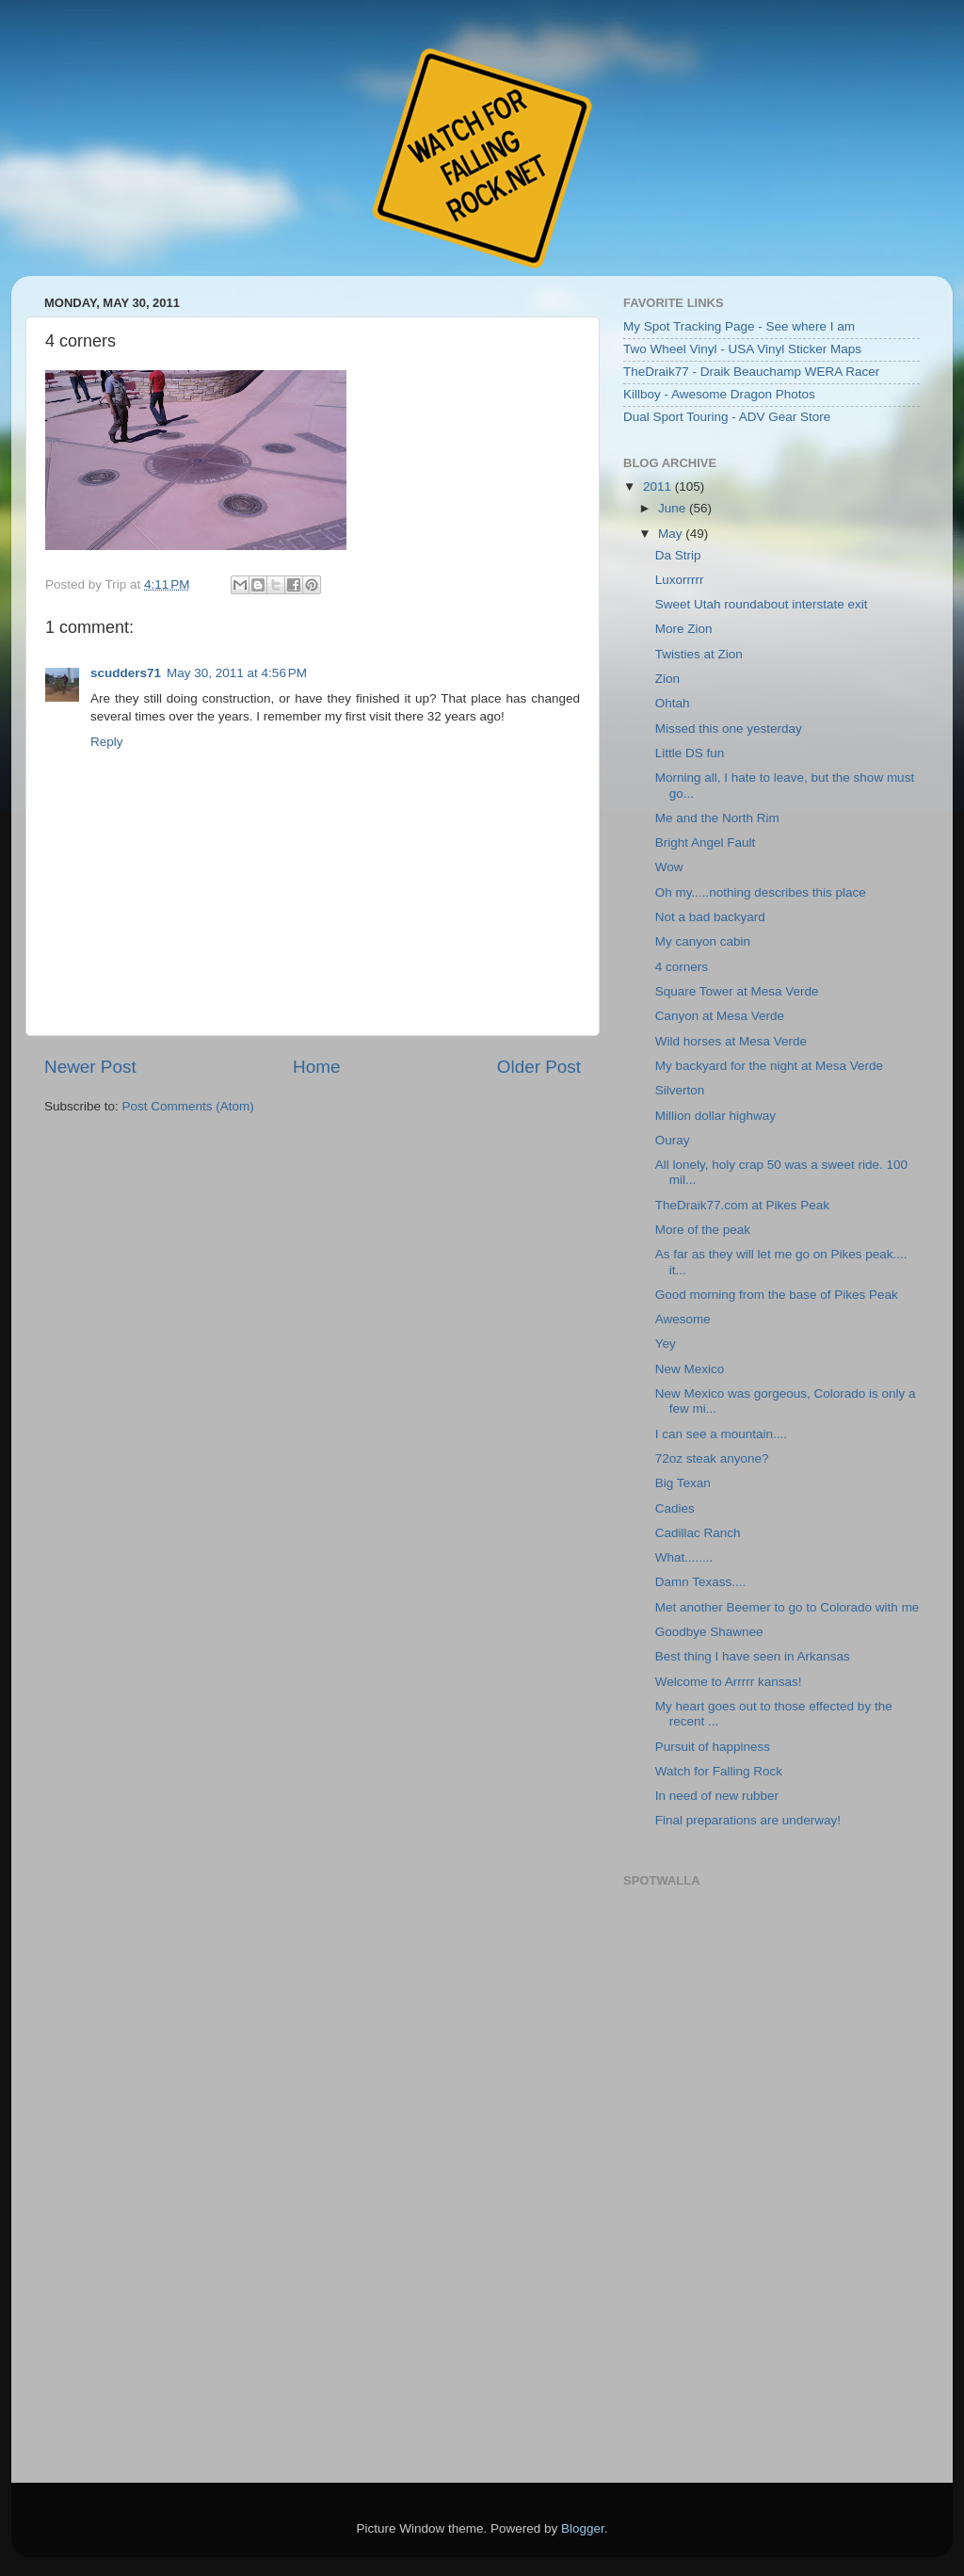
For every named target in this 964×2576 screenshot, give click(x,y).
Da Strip (678, 555)
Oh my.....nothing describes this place (760, 892)
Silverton (680, 1090)
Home (316, 1067)
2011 (659, 486)
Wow (669, 867)
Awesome (683, 1319)
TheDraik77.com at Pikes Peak (742, 1205)
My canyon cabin (702, 941)
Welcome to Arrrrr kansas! (728, 1682)
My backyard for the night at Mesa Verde (769, 1066)
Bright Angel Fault (705, 842)
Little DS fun (690, 753)
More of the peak (702, 1230)
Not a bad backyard (710, 917)
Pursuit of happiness (712, 1747)
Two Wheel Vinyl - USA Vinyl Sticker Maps (742, 349)
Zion (667, 679)
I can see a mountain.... (721, 1434)
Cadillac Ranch (698, 1533)
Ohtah (672, 703)
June (673, 508)
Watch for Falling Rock (718, 1771)
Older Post (539, 1067)
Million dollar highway (715, 1116)
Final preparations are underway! (748, 1820)
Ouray (672, 1140)
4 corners (681, 967)
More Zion (684, 629)
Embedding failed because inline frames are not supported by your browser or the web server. (769, 2175)
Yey (665, 1344)
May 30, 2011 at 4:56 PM (237, 673)
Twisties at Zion (699, 654)
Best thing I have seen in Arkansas (752, 1656)
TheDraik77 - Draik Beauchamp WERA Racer (751, 372)
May (671, 534)
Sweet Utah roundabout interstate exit (761, 604)
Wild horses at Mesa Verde (731, 1041)
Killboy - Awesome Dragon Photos (719, 394)
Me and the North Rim (717, 818)
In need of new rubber (717, 1796)
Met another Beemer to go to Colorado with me (787, 1607)
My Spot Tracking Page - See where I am (739, 326)
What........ (684, 1557)
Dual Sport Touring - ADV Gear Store (726, 417)
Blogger (582, 2528)
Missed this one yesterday (728, 728)
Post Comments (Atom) (188, 1106)
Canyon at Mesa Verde (719, 1016)
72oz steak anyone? (712, 1458)
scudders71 (125, 673)
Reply (106, 742)
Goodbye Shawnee (709, 1632)
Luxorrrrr (679, 580)
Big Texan (683, 1483)
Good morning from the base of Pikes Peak (776, 1295)
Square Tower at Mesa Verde (737, 991)
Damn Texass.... (701, 1582)
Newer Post (90, 1067)
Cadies (675, 1508)
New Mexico (690, 1369)
